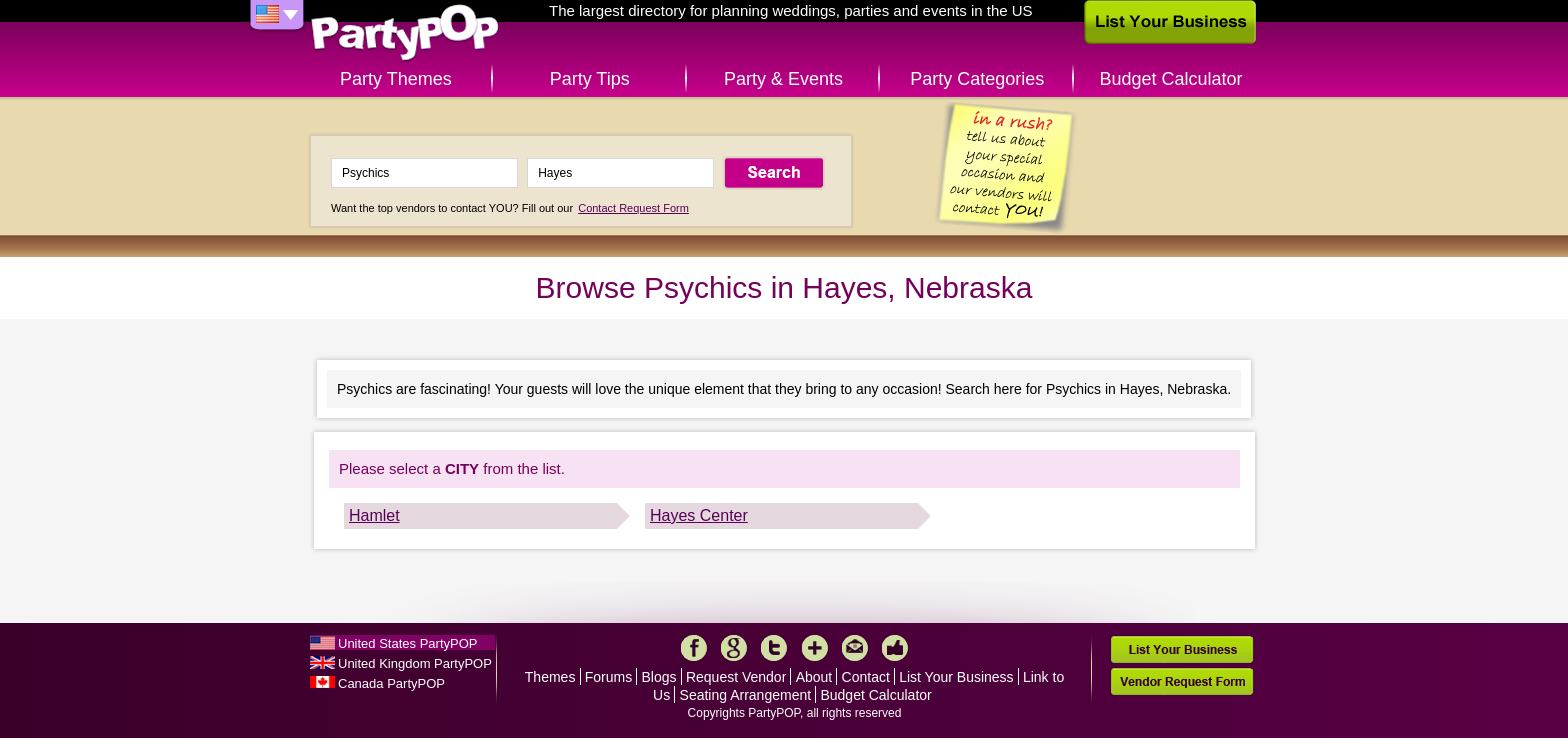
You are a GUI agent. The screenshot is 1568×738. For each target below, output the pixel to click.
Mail (855, 648)
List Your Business (956, 677)
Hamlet (374, 515)
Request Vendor (736, 677)
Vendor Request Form (1182, 681)
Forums (608, 677)
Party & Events (783, 79)
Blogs (659, 677)
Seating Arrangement (746, 695)
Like (895, 648)
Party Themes (396, 79)
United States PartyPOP (407, 643)
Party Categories (977, 79)
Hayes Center (699, 515)
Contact (866, 677)
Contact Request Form (633, 208)
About (814, 677)
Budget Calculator (1171, 79)
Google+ (734, 648)
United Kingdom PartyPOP (415, 663)
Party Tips (590, 79)
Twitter (774, 648)
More (815, 648)
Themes (550, 677)
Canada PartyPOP (391, 683)
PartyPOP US (405, 33)
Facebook (694, 648)
